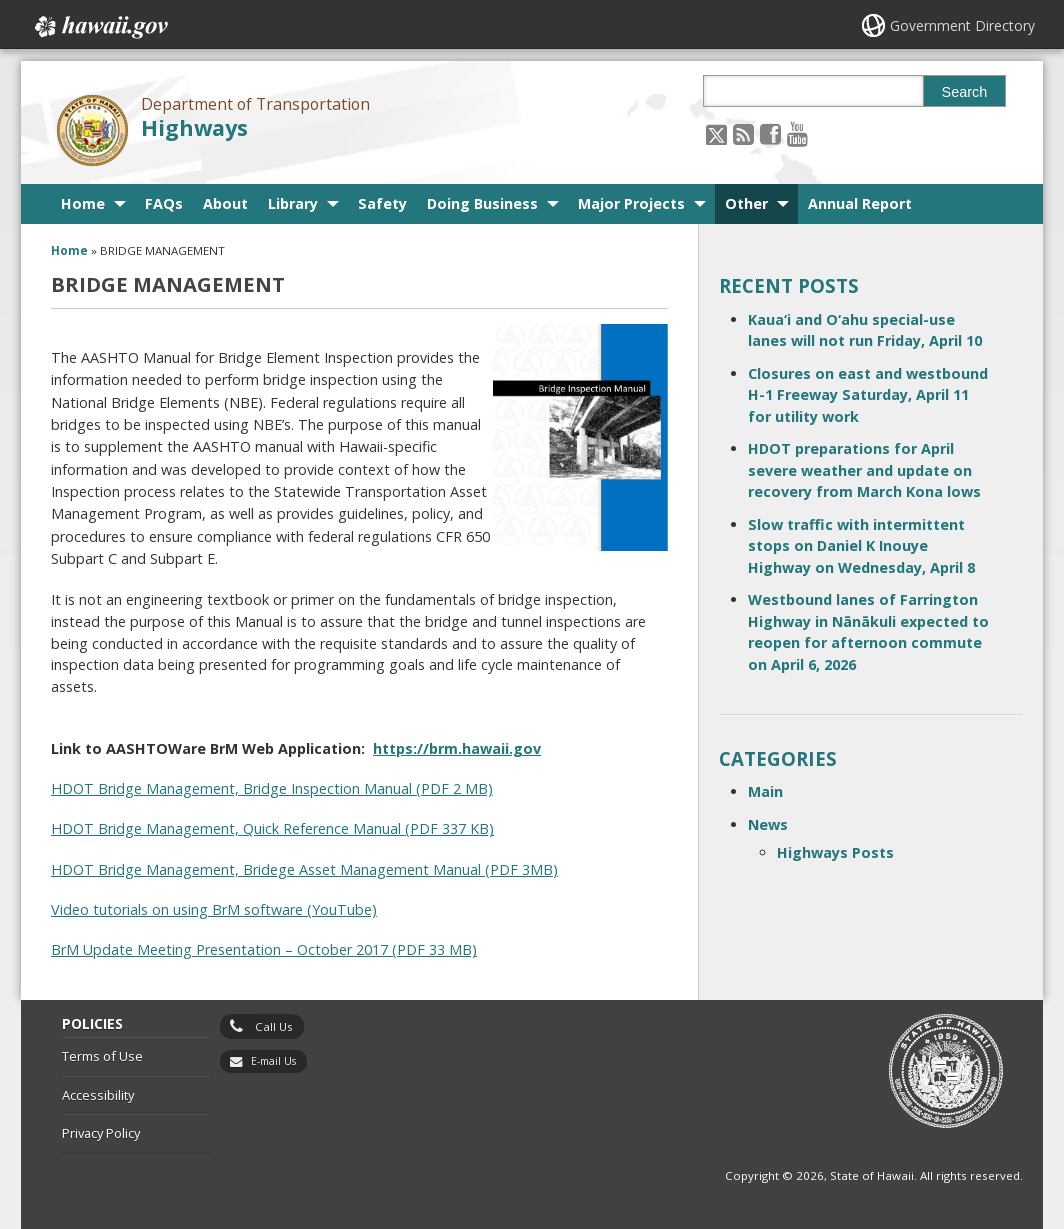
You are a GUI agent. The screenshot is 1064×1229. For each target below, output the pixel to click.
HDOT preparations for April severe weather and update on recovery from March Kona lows (864, 470)
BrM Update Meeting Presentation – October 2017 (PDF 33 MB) (264, 949)
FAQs (164, 203)
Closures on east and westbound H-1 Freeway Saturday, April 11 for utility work (868, 395)
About (225, 203)
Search (965, 92)
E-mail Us (273, 1061)
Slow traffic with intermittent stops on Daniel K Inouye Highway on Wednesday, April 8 (861, 546)
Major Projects (631, 203)
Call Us (274, 1026)
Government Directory (962, 25)
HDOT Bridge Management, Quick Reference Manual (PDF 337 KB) (272, 828)
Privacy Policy (101, 1133)
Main (765, 791)
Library (293, 203)
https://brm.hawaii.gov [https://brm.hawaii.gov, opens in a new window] (457, 748)
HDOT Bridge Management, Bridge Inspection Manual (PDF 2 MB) (272, 788)
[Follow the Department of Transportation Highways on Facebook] (770, 133)
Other (746, 203)
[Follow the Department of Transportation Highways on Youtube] (797, 133)
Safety (382, 203)
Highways (194, 127)
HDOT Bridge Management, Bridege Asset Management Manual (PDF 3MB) (304, 869)
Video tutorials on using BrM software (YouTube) (214, 909)
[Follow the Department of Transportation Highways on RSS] (743, 133)
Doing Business (482, 203)
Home (83, 203)
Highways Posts (835, 852)
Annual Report (860, 203)
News (768, 824)
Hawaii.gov (99, 27)
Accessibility (98, 1095)
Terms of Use (102, 1056)
